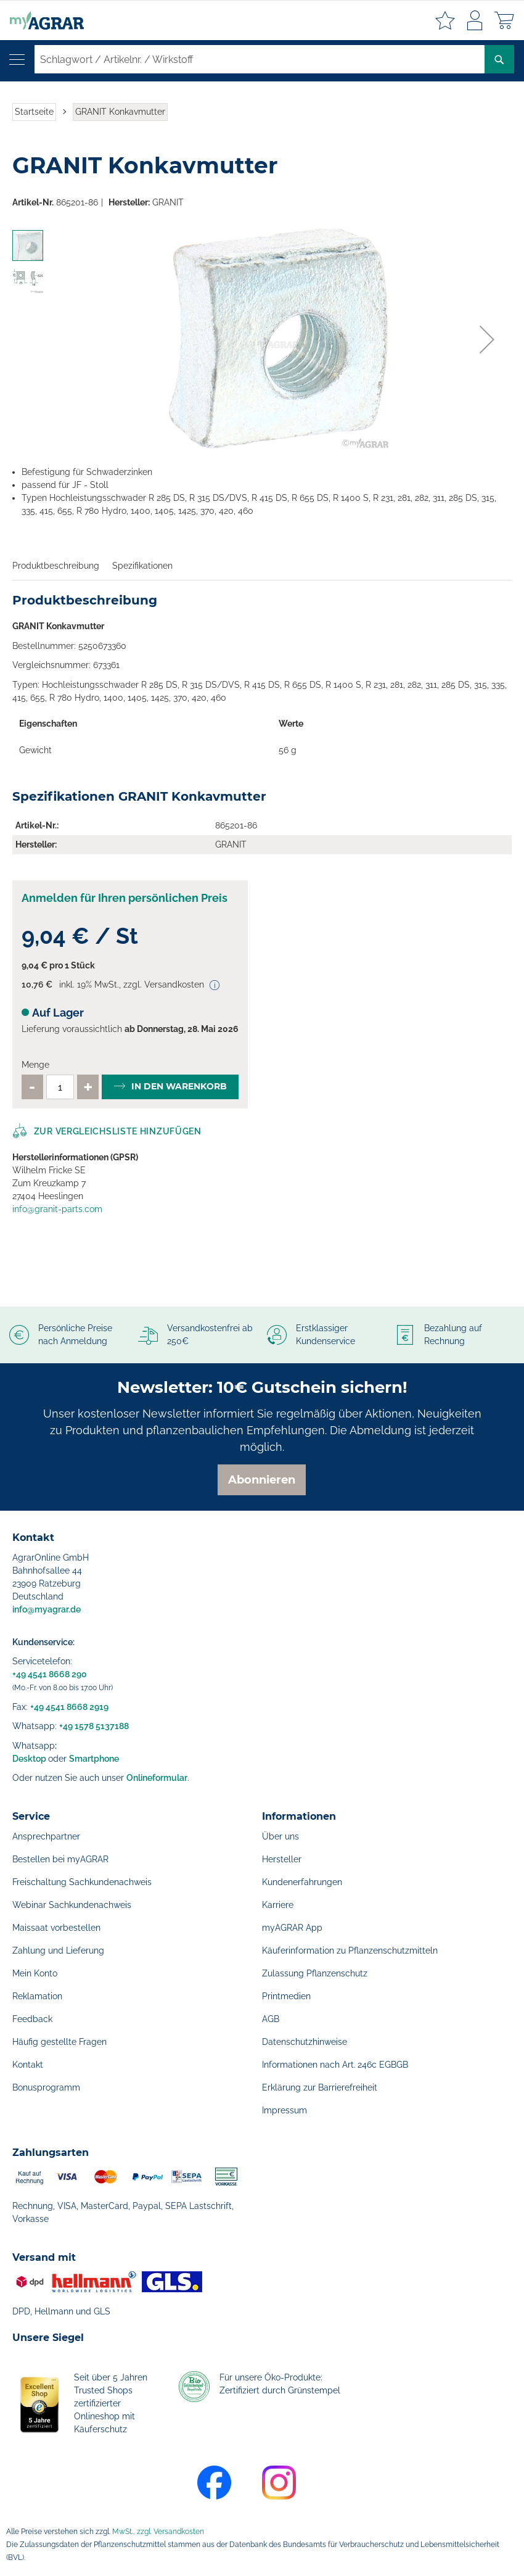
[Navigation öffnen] (17, 59)
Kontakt (27, 2065)
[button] (487, 339)
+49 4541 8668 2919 (69, 1707)
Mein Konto (34, 1973)
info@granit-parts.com (57, 1209)
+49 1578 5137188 (94, 1726)
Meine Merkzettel (445, 20)
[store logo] (42, 20)
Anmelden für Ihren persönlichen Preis (124, 897)
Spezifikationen (142, 566)
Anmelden (475, 20)
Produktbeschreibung (55, 566)
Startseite (34, 112)
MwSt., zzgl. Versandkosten (158, 2531)
